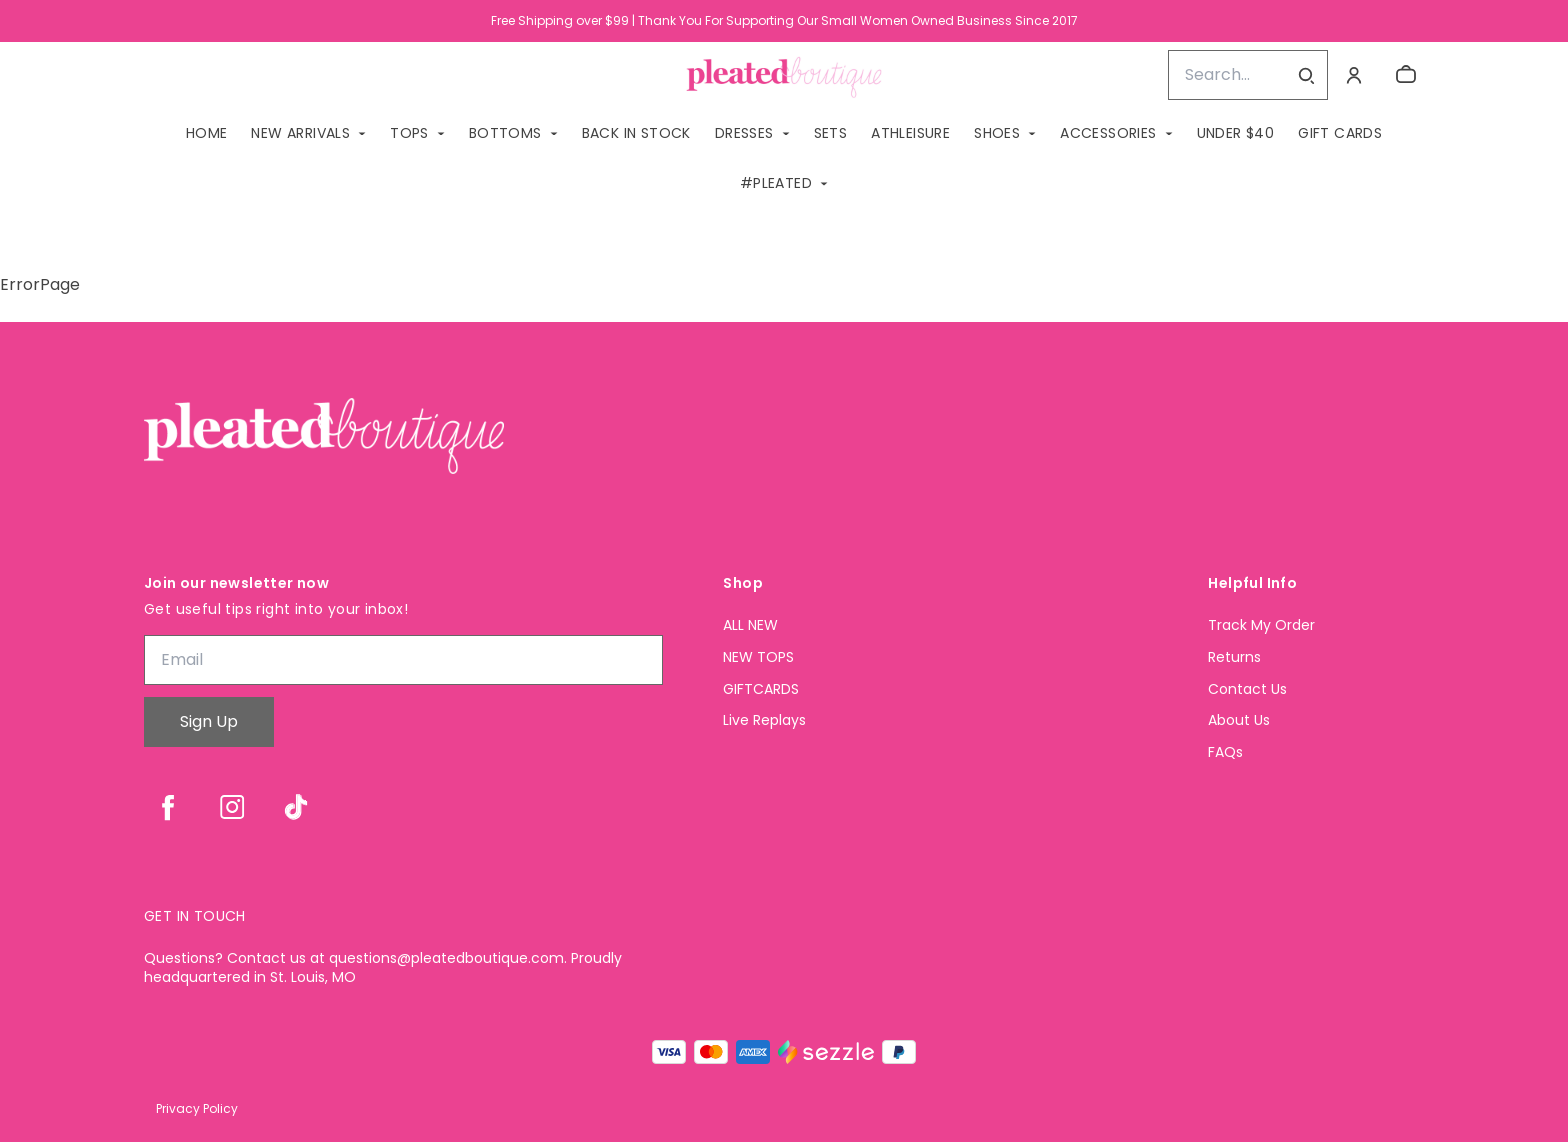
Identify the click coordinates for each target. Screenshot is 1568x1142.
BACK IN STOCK (636, 133)
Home (207, 133)
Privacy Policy (197, 1108)
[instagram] (232, 807)
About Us (1239, 720)
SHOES (997, 133)
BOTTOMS (505, 133)
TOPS (409, 133)
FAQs (1225, 752)
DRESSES (744, 133)
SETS (831, 133)
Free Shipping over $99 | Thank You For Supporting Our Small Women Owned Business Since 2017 (784, 20)
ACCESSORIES (1108, 133)
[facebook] (168, 807)
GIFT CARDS (1340, 133)
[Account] (1354, 75)
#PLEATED (776, 183)
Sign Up (209, 721)
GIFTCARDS (761, 689)
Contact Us (1247, 689)
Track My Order (1261, 625)
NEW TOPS (758, 657)
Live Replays (764, 720)
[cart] (1406, 75)
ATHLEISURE (910, 133)
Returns (1234, 657)
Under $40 (1236, 133)
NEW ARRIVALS (300, 133)
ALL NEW (750, 625)
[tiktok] (296, 807)
